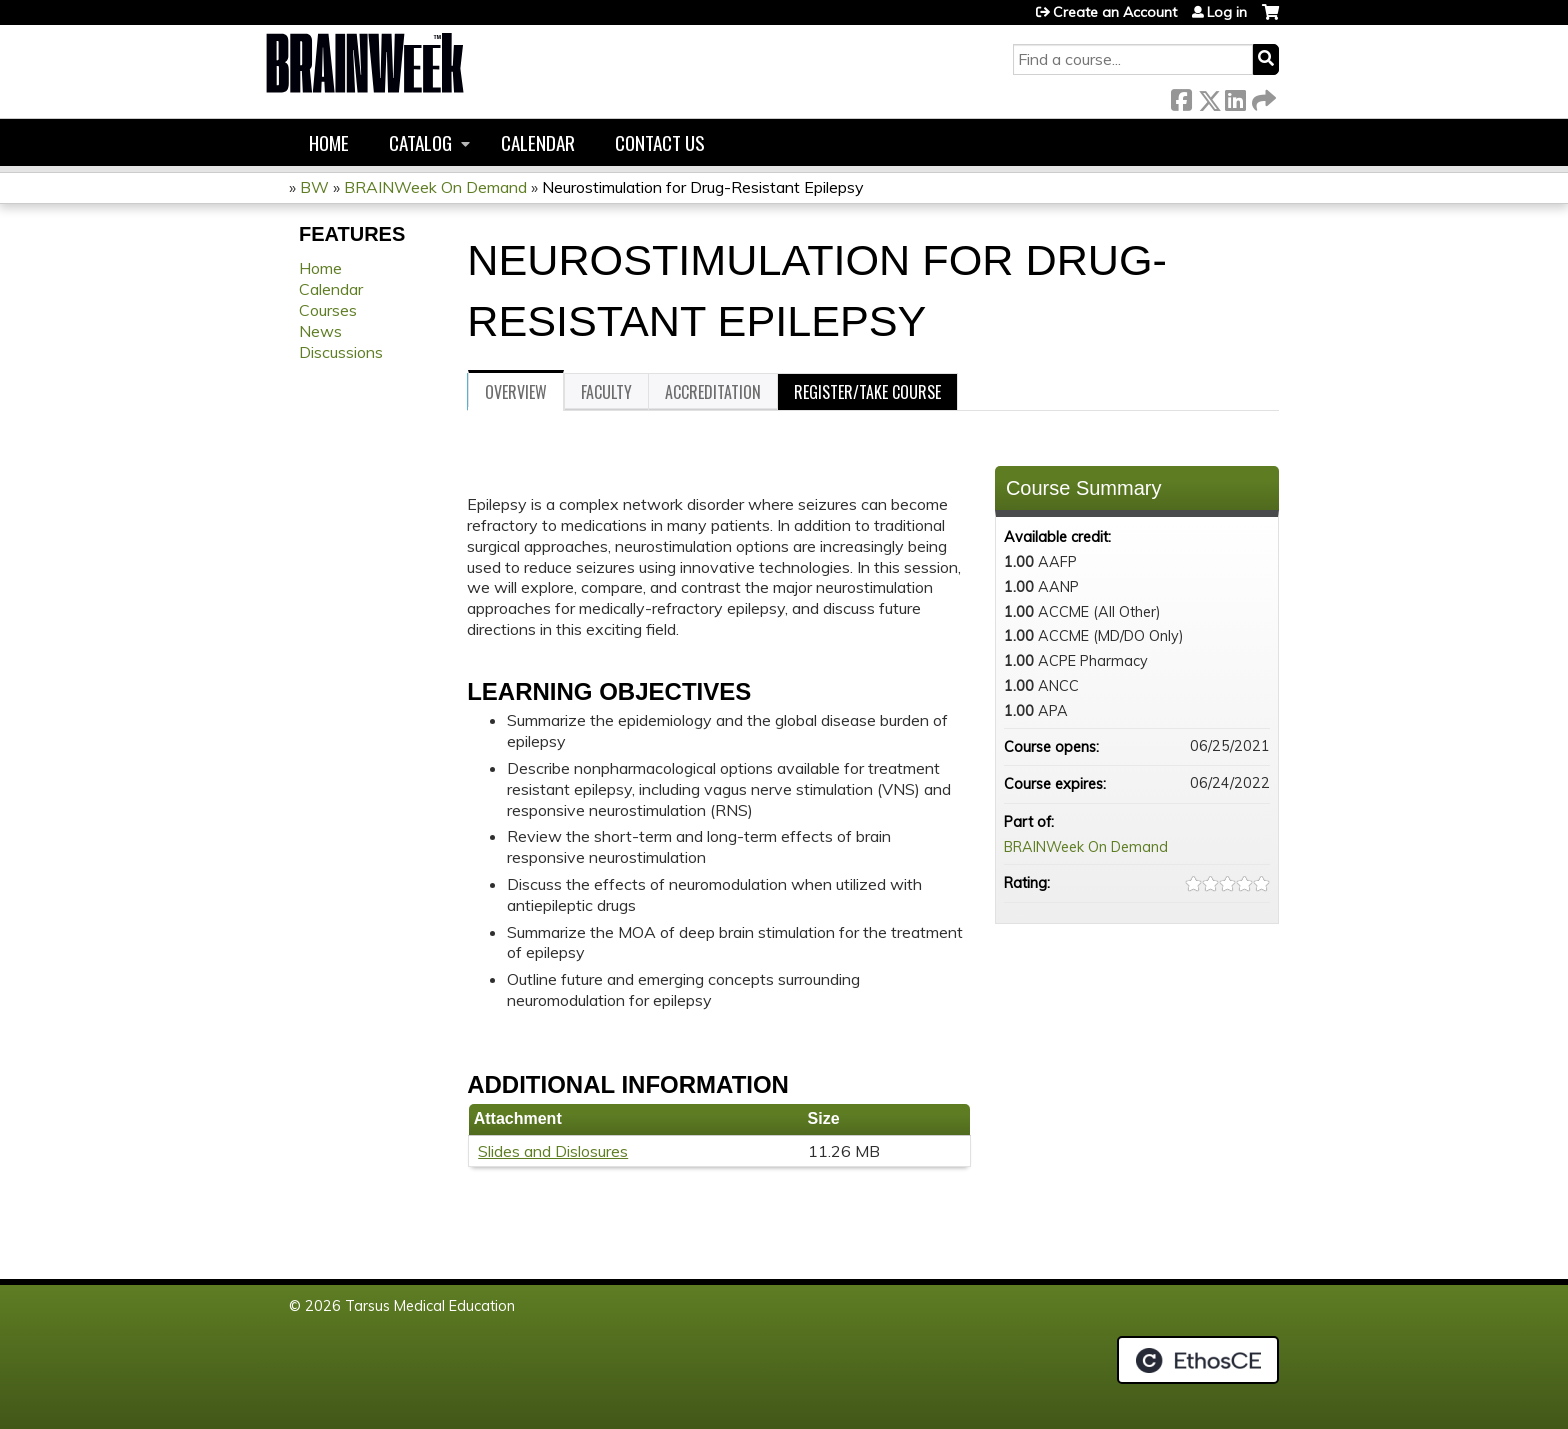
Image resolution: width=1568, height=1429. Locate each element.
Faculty (606, 392)
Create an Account (1115, 12)
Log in (1227, 12)
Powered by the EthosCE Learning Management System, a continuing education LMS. (1198, 1360)
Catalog (420, 142)
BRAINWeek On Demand (435, 187)
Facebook (1181, 96)
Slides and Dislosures (553, 1151)
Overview (516, 392)
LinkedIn (1235, 96)
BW (314, 187)
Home (329, 142)
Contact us (660, 142)
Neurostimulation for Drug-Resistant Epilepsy (703, 187)
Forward (1262, 96)
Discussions (341, 352)
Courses (328, 310)
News (320, 331)
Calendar (538, 142)
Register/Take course (867, 392)
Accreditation (713, 392)
